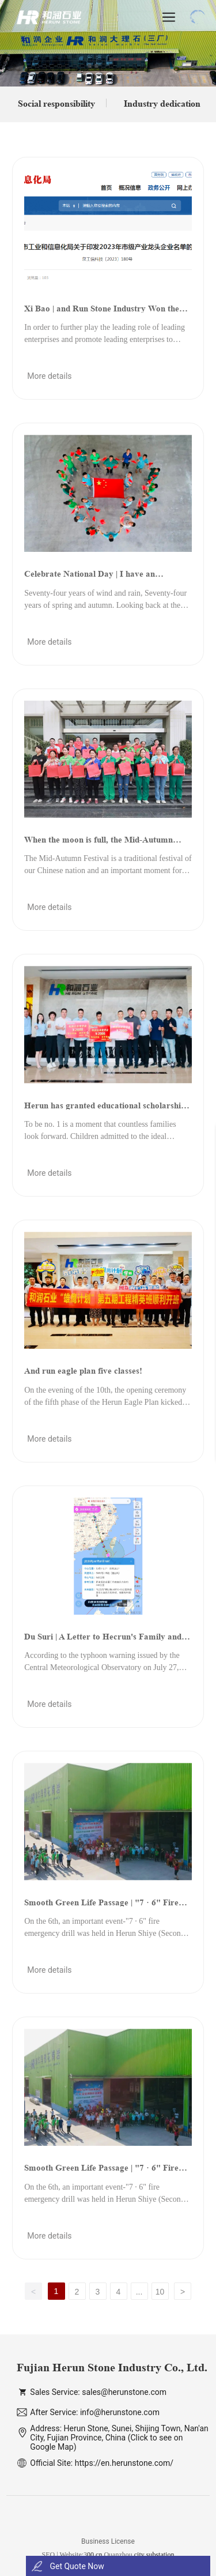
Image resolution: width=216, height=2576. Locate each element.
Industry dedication (162, 103)
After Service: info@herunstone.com (95, 2412)
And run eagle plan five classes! (83, 1370)
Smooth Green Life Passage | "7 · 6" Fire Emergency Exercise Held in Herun (101, 1906)
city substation (154, 2555)
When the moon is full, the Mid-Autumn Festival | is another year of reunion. (98, 843)
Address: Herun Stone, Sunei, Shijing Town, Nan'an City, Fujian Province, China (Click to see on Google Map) (119, 2437)
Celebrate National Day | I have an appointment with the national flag (89, 578)
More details (49, 376)
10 (160, 2291)
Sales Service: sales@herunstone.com (98, 2392)
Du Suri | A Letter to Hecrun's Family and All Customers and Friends (102, 1640)
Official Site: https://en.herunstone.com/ (101, 2463)
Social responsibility (56, 103)
